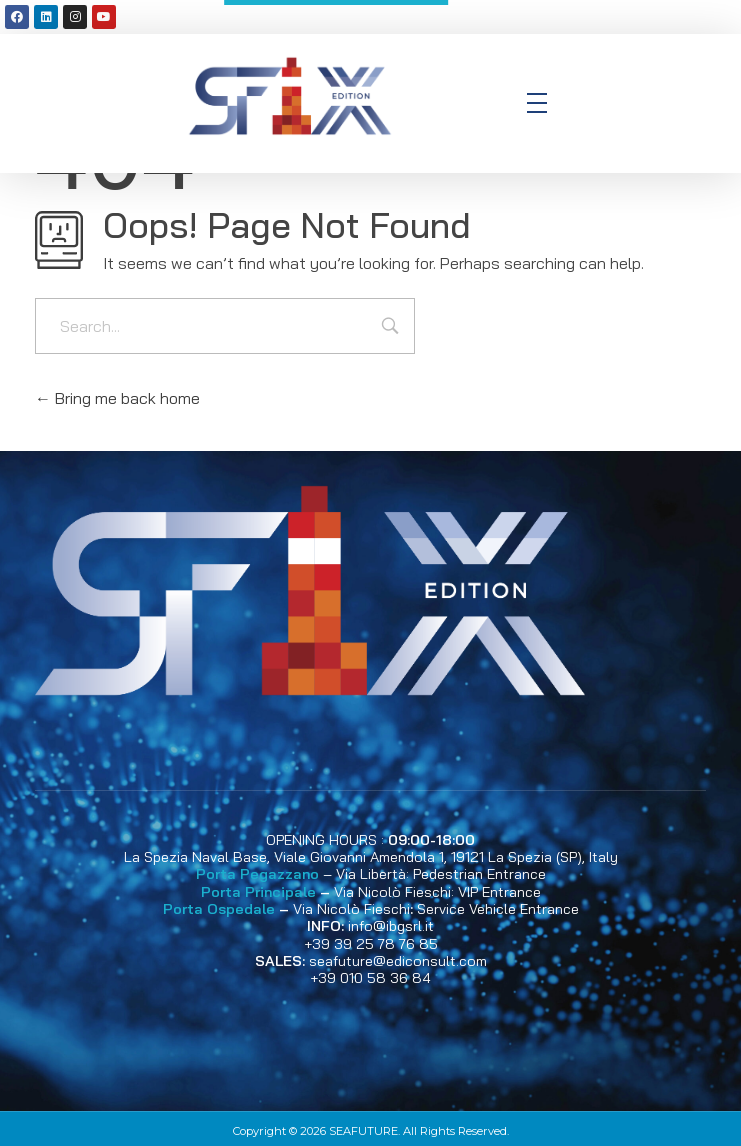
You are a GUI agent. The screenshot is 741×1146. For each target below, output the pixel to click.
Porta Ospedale (219, 909)
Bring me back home (117, 398)
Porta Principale (258, 892)
